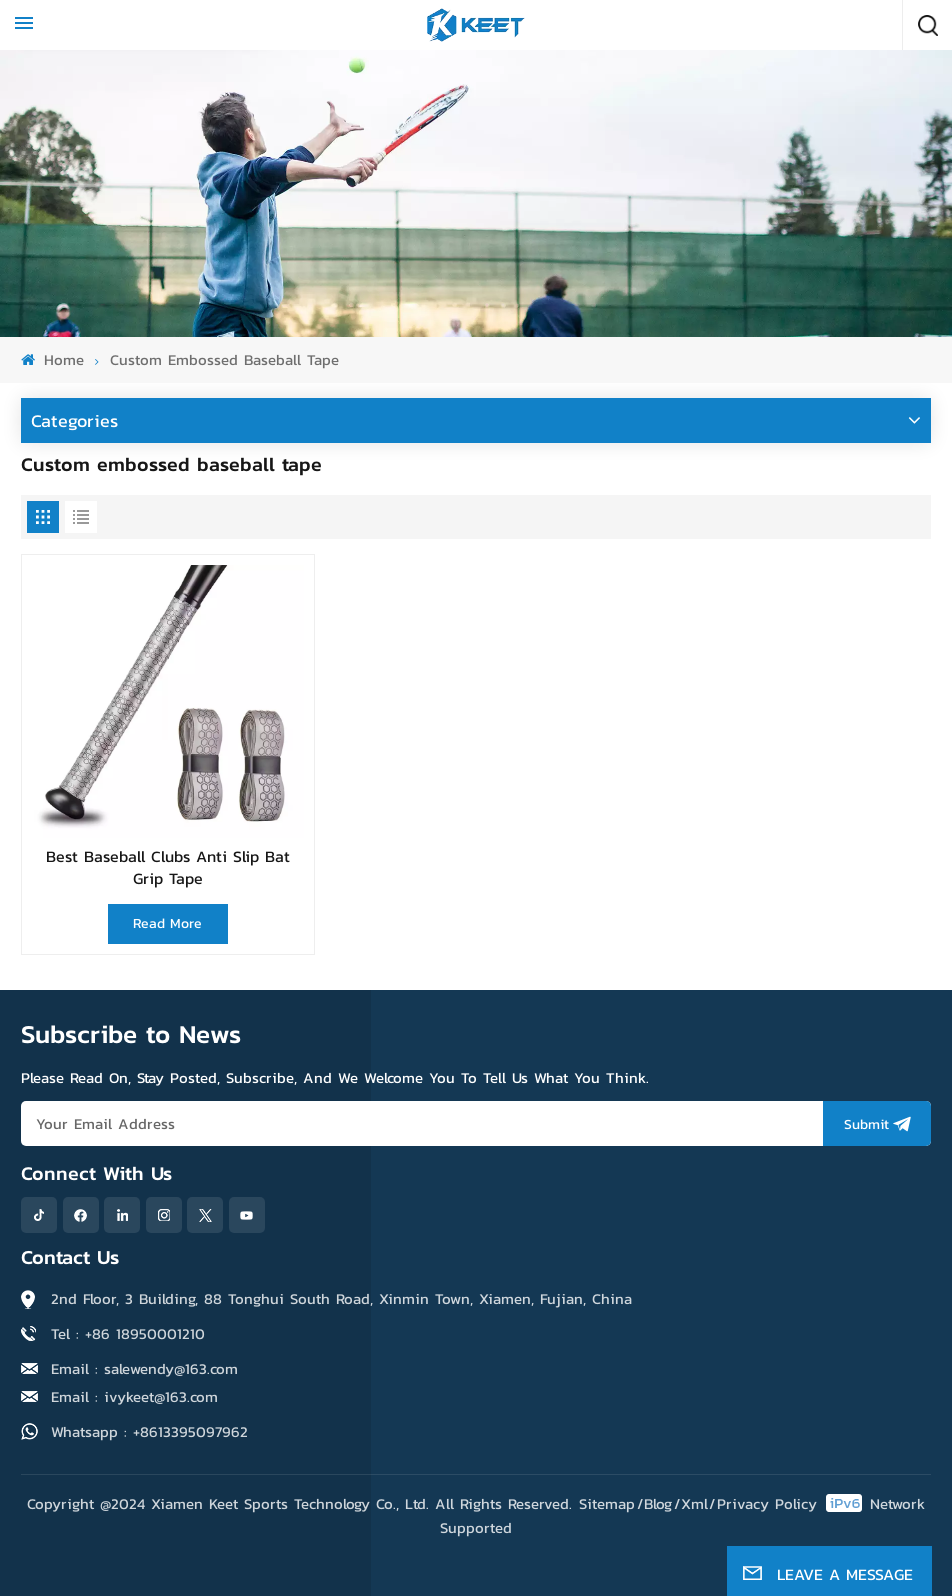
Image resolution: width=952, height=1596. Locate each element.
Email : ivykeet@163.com (134, 1396)
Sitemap (607, 1503)
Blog (658, 1503)
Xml (694, 1503)
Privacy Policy (767, 1503)
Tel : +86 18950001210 (128, 1333)
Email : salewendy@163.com (144, 1368)
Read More (167, 923)
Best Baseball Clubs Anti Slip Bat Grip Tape (168, 867)
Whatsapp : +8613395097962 (149, 1431)
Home (52, 359)
